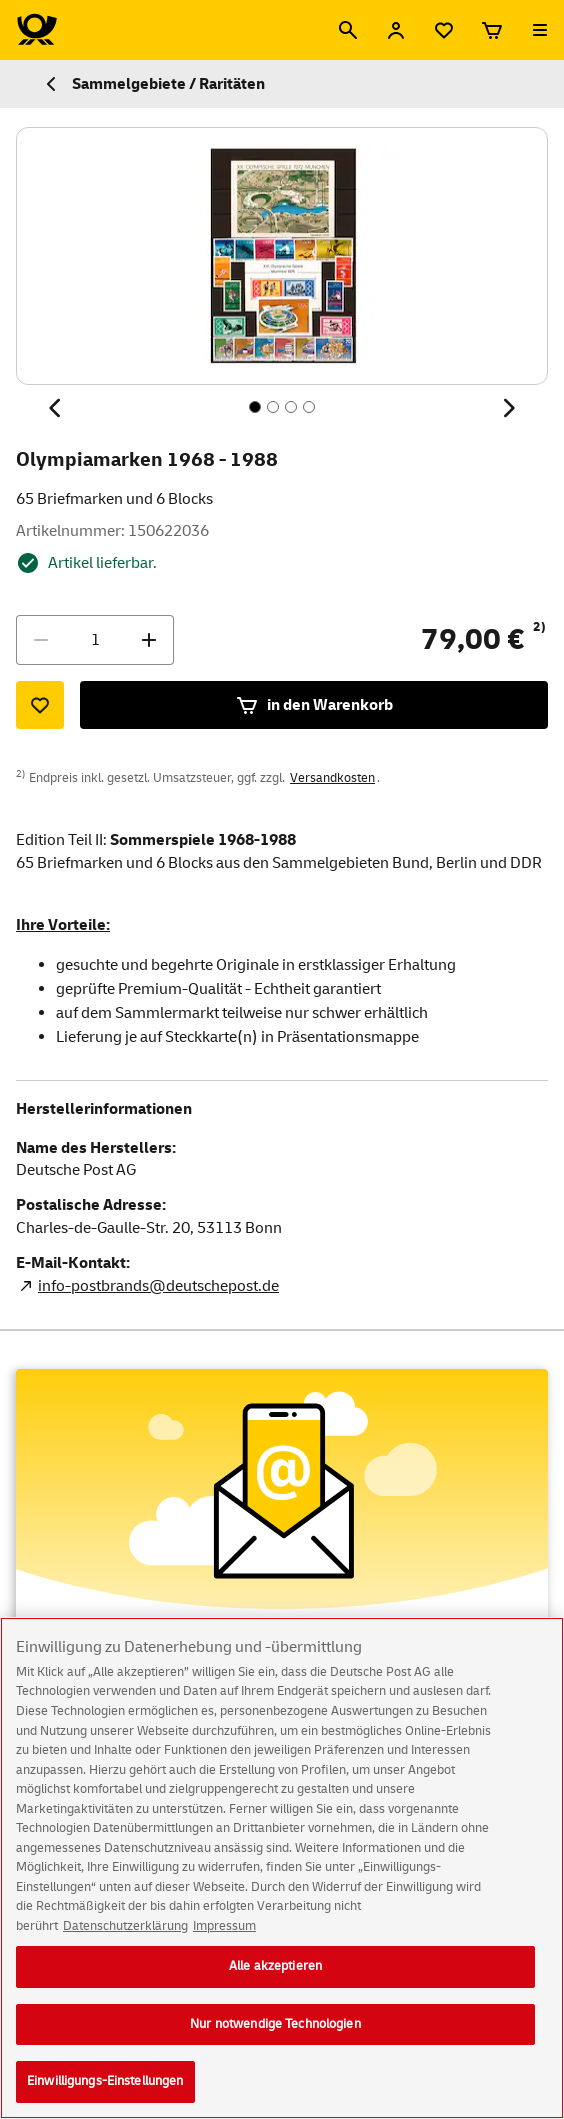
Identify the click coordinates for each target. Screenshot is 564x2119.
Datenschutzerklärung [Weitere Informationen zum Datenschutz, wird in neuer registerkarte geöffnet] (125, 1927)
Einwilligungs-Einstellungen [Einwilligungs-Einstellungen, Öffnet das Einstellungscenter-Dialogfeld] (105, 2083)
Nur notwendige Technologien (275, 2025)
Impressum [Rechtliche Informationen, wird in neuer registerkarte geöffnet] (224, 1927)
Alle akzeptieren (275, 1968)
